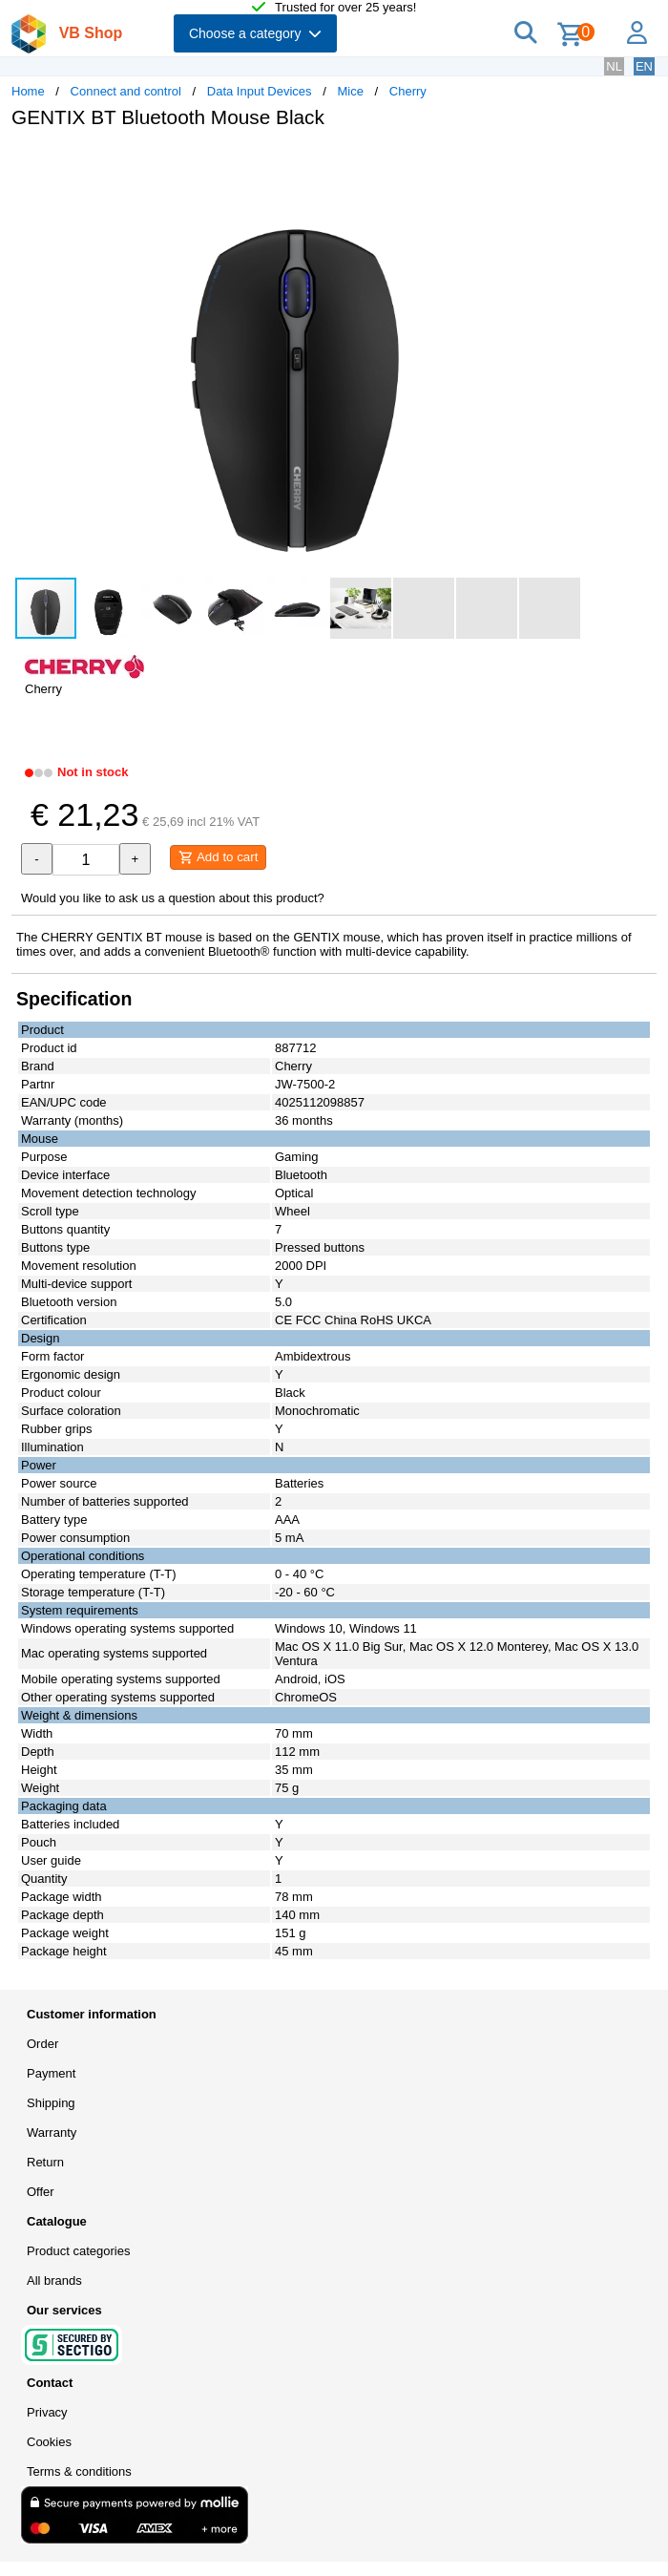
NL (614, 66)
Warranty (51, 2132)
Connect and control (126, 91)
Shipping (51, 2103)
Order (42, 2044)
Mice (350, 91)
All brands (54, 2280)
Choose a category (255, 33)
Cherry (408, 91)
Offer (40, 2192)
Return (45, 2162)
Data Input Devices (259, 91)
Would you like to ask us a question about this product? (172, 898)
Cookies (49, 2442)
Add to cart (218, 857)
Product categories (78, 2251)
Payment (51, 2073)
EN (644, 66)
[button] (567, 163)
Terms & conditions (79, 2471)
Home (28, 91)
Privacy (47, 2412)
